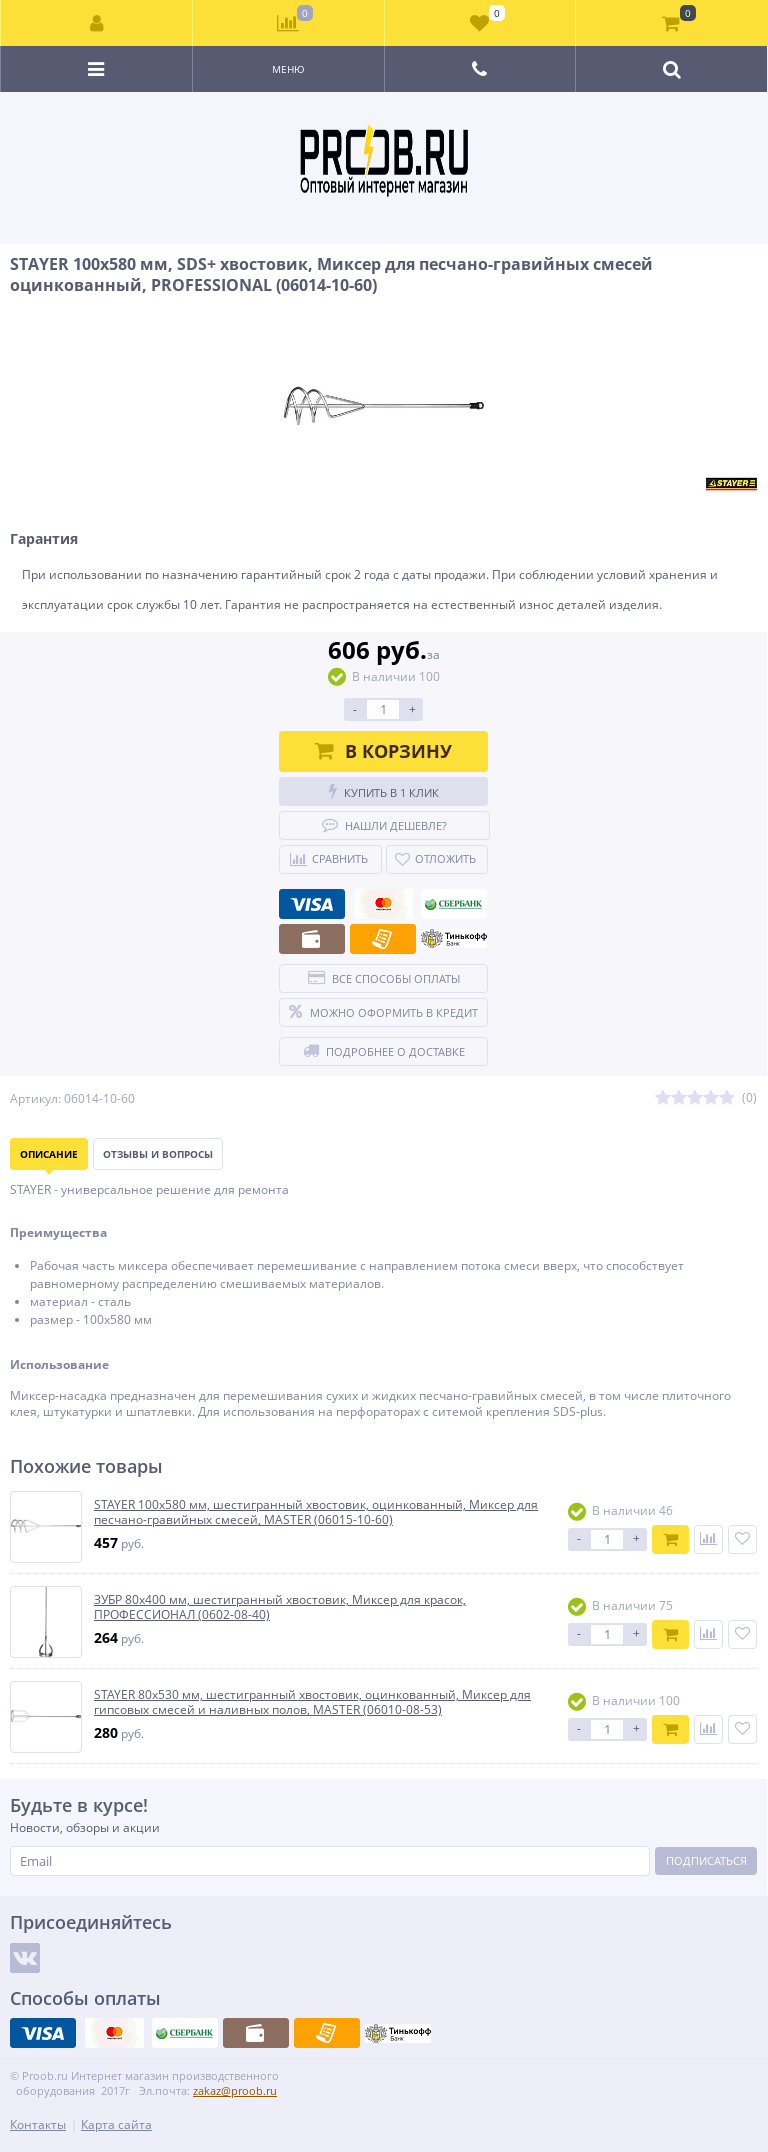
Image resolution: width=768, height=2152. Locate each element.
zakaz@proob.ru (235, 2090)
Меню (288, 69)
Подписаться (706, 1860)
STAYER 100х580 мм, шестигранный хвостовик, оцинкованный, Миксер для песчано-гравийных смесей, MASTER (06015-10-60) (316, 1512)
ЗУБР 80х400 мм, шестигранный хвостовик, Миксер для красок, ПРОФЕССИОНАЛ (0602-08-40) (280, 1607)
